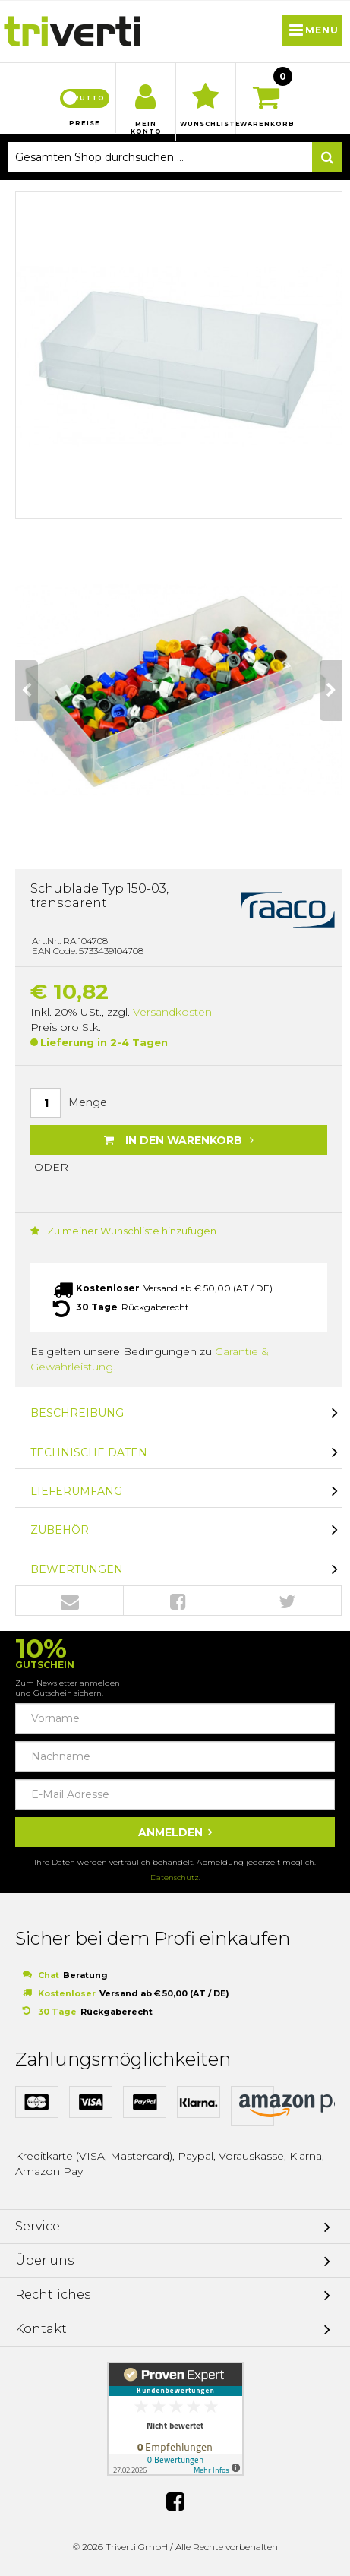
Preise (84, 123)
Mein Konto (146, 127)
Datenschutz (174, 1877)
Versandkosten (172, 1012)
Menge (87, 1102)
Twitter (287, 1601)
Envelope (70, 1601)
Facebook (178, 1601)
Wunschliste (206, 124)
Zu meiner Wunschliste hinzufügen (123, 1231)
